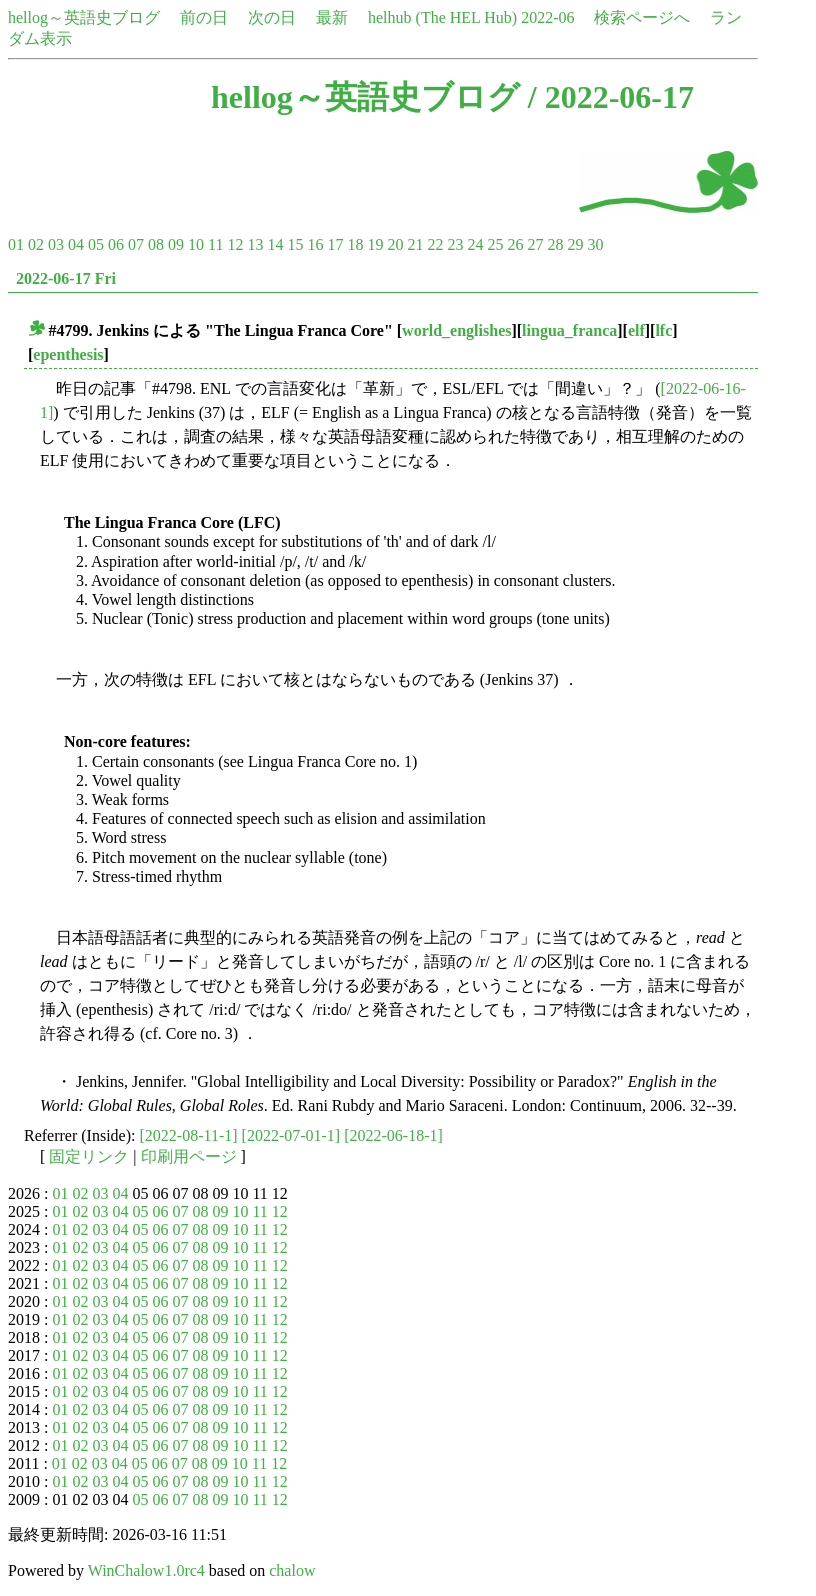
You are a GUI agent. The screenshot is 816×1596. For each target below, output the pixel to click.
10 (196, 244)
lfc (663, 330)
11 (215, 244)
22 (435, 244)
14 (275, 244)
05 (96, 244)
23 (455, 244)
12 (235, 244)
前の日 (204, 17)
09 (176, 244)
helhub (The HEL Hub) (442, 17)
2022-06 (547, 17)
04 (76, 244)
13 (255, 244)
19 (375, 244)
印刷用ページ (189, 1156)
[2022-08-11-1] (189, 1135)
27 (535, 244)
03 (56, 244)
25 (495, 244)
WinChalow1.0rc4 (146, 1570)
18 (355, 244)
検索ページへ (642, 17)
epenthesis (68, 354)
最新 (332, 17)
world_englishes (456, 330)
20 (395, 244)
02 (36, 244)
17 (335, 244)
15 (295, 244)
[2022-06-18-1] (393, 1135)
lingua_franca (569, 330)
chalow (292, 1570)
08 (156, 244)
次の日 (272, 17)
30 (595, 244)
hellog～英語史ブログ (84, 17)
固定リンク (89, 1156)
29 (575, 244)
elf (636, 330)
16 (315, 244)
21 (415, 244)
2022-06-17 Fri (66, 278)
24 (475, 244)
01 (16, 244)
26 (515, 244)
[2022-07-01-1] (291, 1135)
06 (116, 244)
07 (136, 244)
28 (555, 244)
